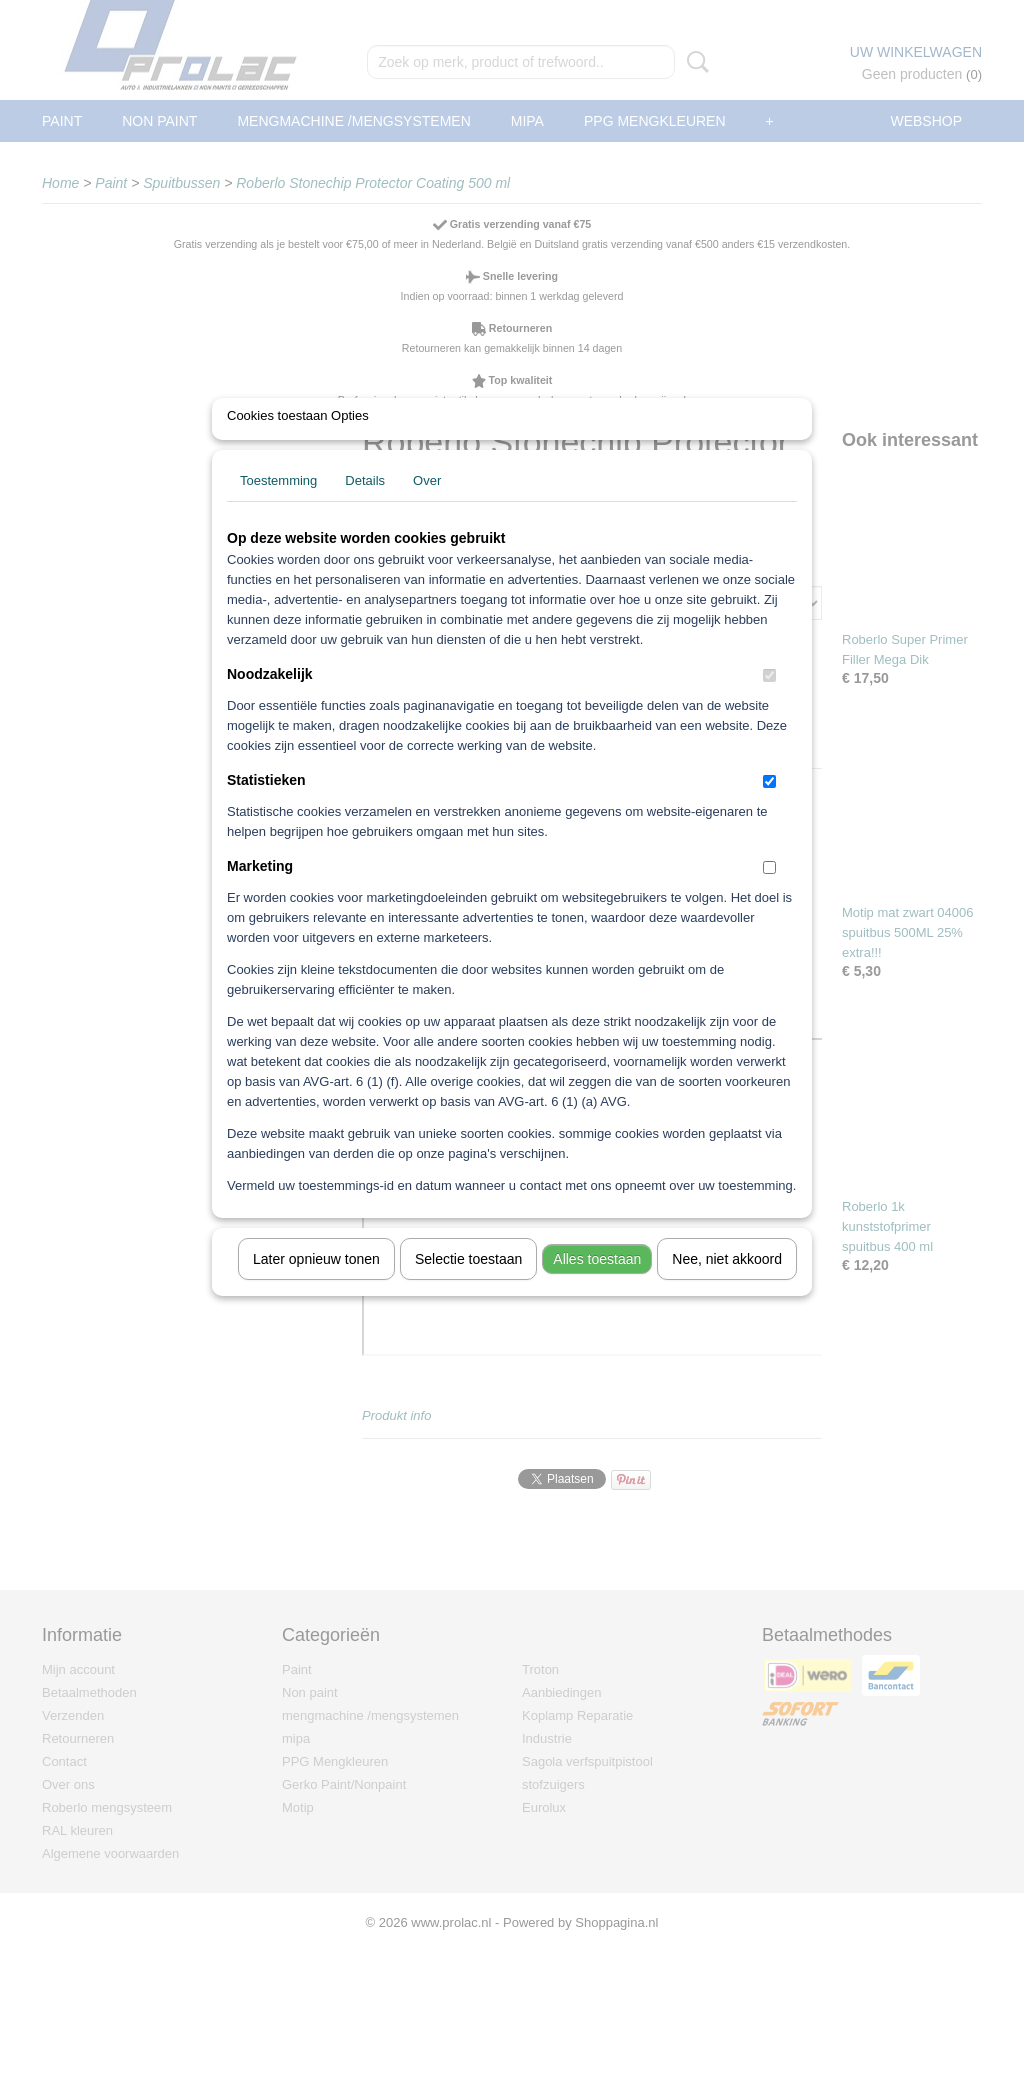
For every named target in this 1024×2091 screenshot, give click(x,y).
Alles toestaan (597, 1285)
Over (427, 506)
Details (365, 506)
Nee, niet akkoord (727, 1285)
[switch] (769, 701)
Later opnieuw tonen (316, 1285)
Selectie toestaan (468, 1285)
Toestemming (278, 506)
